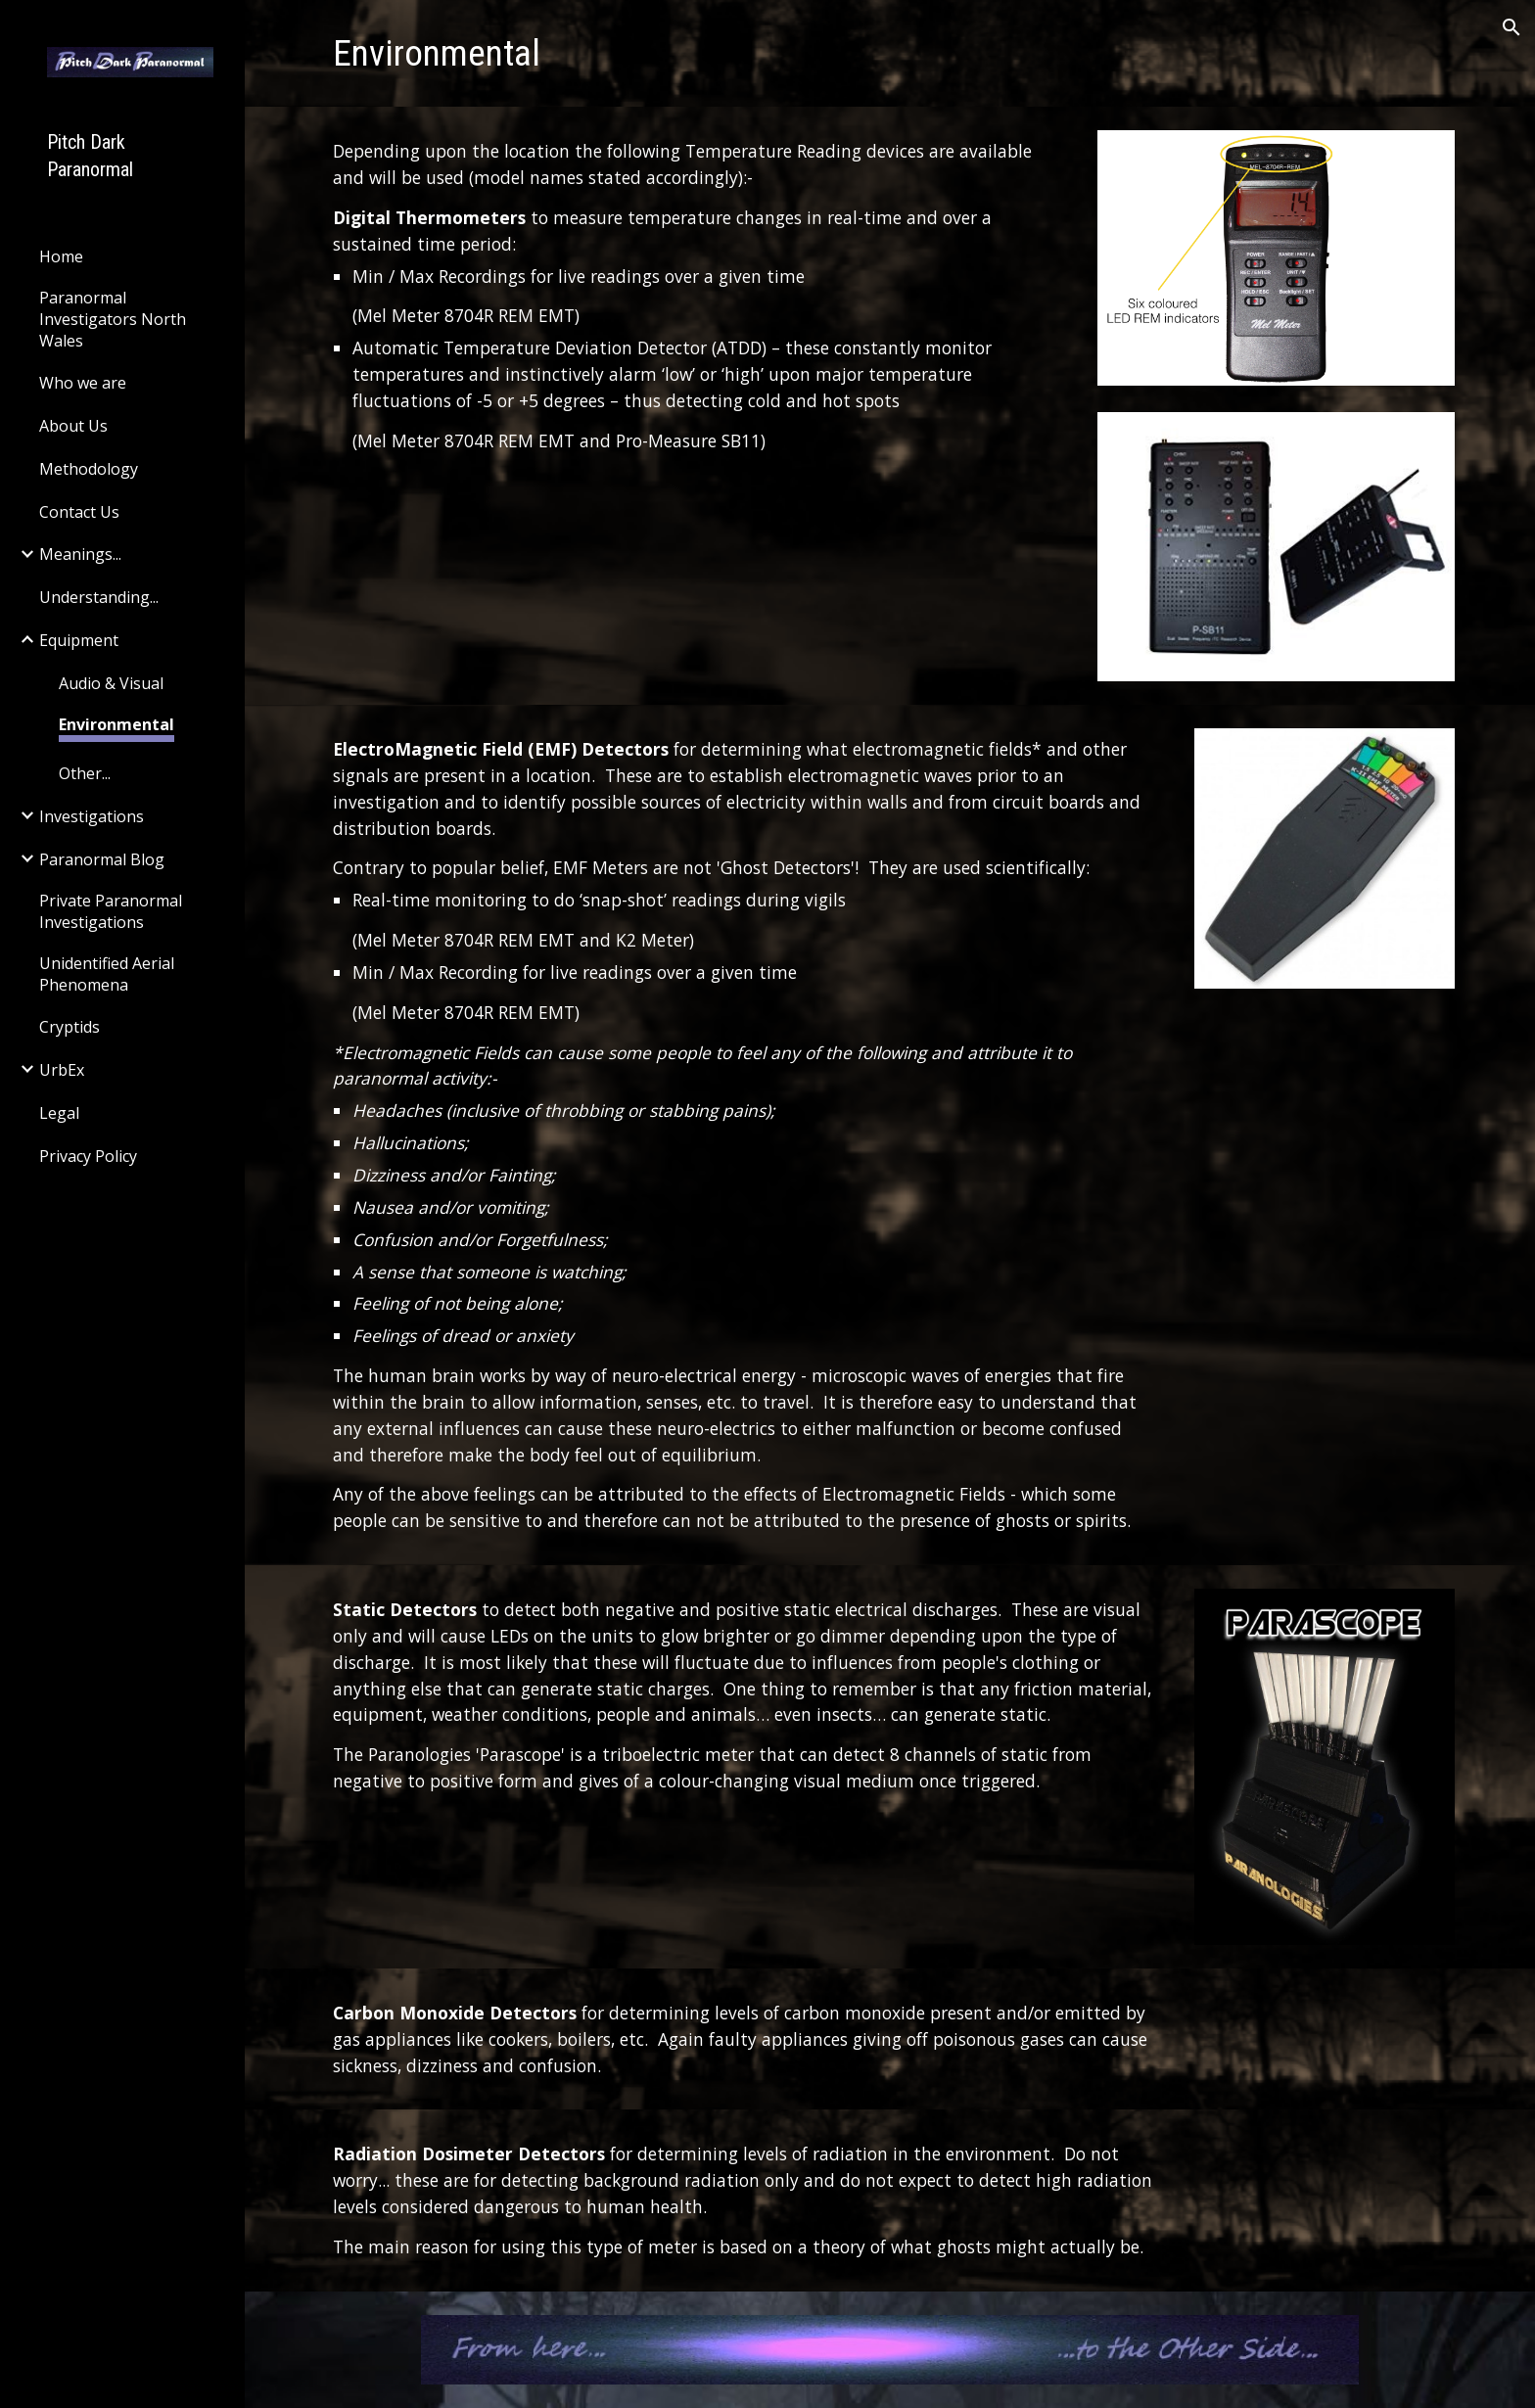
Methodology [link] (88, 469)
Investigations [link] (91, 816)
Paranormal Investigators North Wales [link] (112, 319)
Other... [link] (85, 773)
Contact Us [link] (79, 512)
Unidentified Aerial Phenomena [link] (106, 974)
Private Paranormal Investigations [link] (110, 911)
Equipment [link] (78, 640)
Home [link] (61, 256)
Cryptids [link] (69, 1027)
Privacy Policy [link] (88, 1156)
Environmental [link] (116, 724)
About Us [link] (73, 426)
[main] (890, 53)
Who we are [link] (82, 383)
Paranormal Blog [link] (101, 859)
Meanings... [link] (80, 554)
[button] (1511, 27)
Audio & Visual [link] (111, 683)
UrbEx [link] (61, 1070)
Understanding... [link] (99, 597)
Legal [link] (59, 1113)
